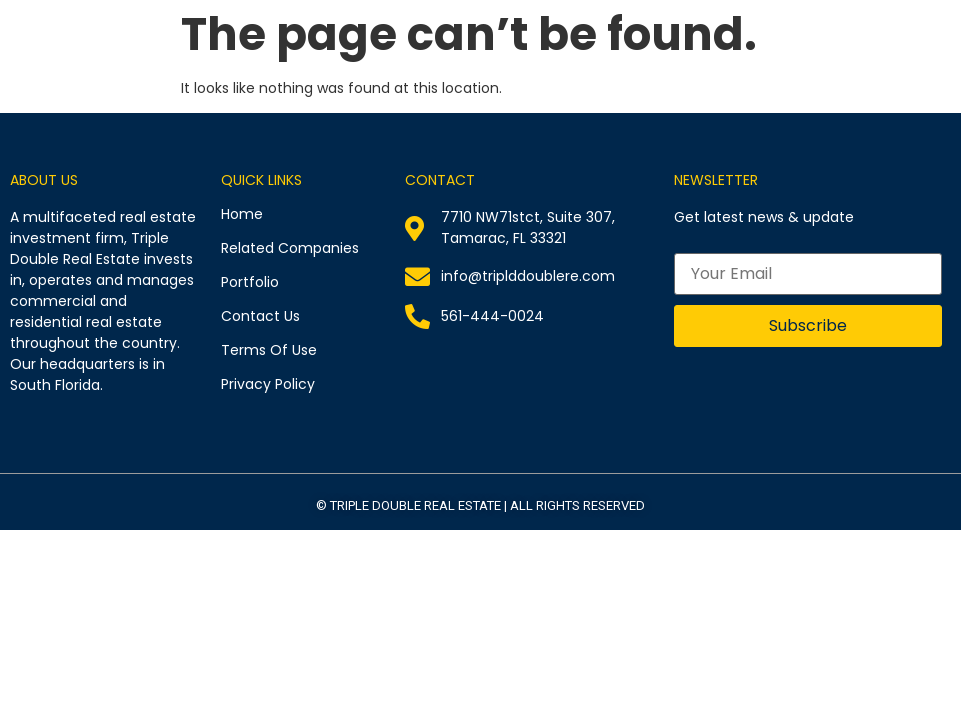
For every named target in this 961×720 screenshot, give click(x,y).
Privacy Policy (268, 384)
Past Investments (695, 60)
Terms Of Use (269, 350)
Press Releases (813, 60)
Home (397, 60)
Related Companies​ (488, 60)
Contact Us (914, 60)
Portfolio (594, 60)
